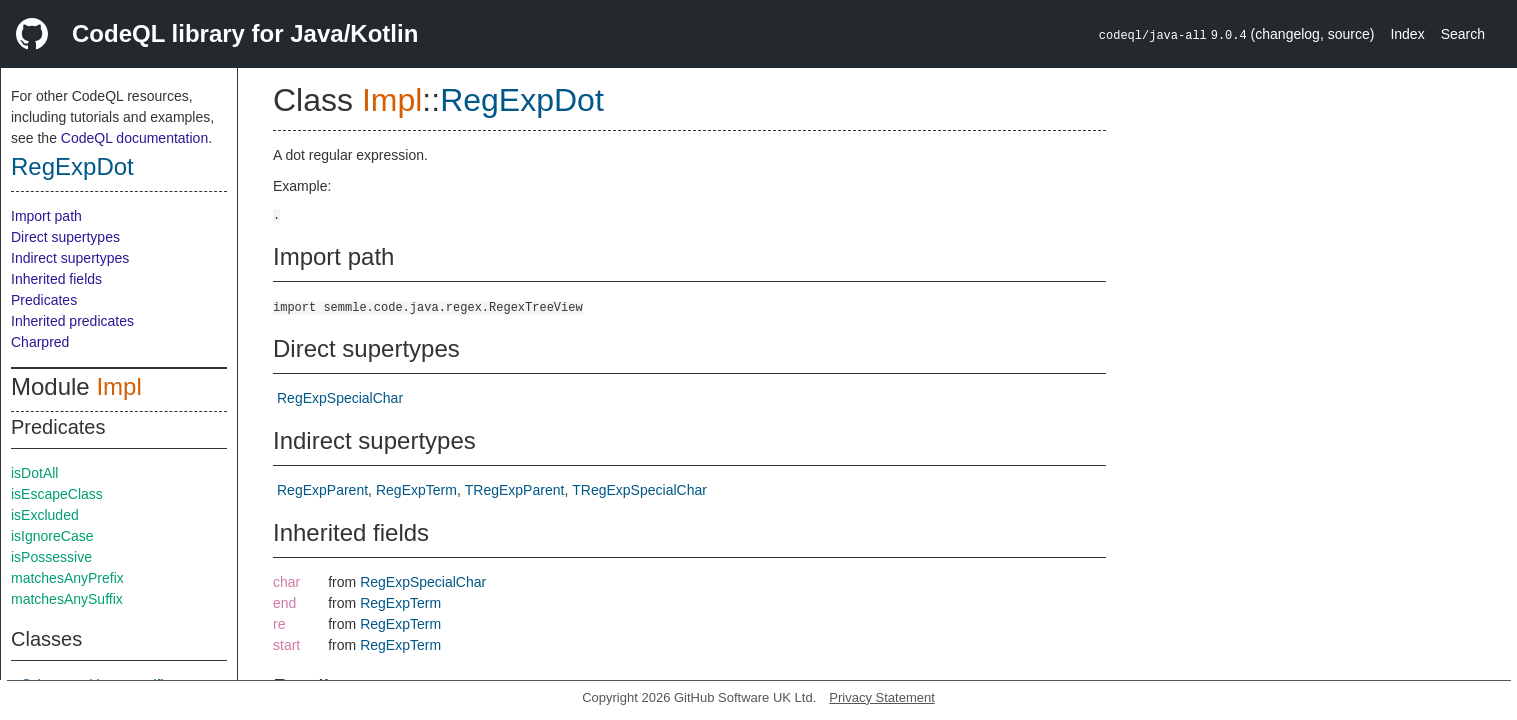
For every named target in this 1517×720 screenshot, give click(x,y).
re (279, 624)
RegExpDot (72, 166)
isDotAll (34, 473)
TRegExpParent (515, 490)
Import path (46, 216)
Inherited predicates (72, 321)
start (286, 645)
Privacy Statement (882, 697)
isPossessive (51, 557)
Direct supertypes (65, 237)
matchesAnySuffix (67, 599)
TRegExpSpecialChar (639, 490)
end (284, 603)
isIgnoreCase (52, 536)
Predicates (44, 300)
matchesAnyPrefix (67, 578)
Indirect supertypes (70, 258)
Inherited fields (56, 279)
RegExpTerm (416, 490)
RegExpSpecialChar (340, 398)
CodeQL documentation (134, 138)
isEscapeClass (57, 494)
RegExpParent (322, 490)
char (286, 582)
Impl (118, 386)
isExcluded (45, 515)
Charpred (40, 342)
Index (1407, 34)
